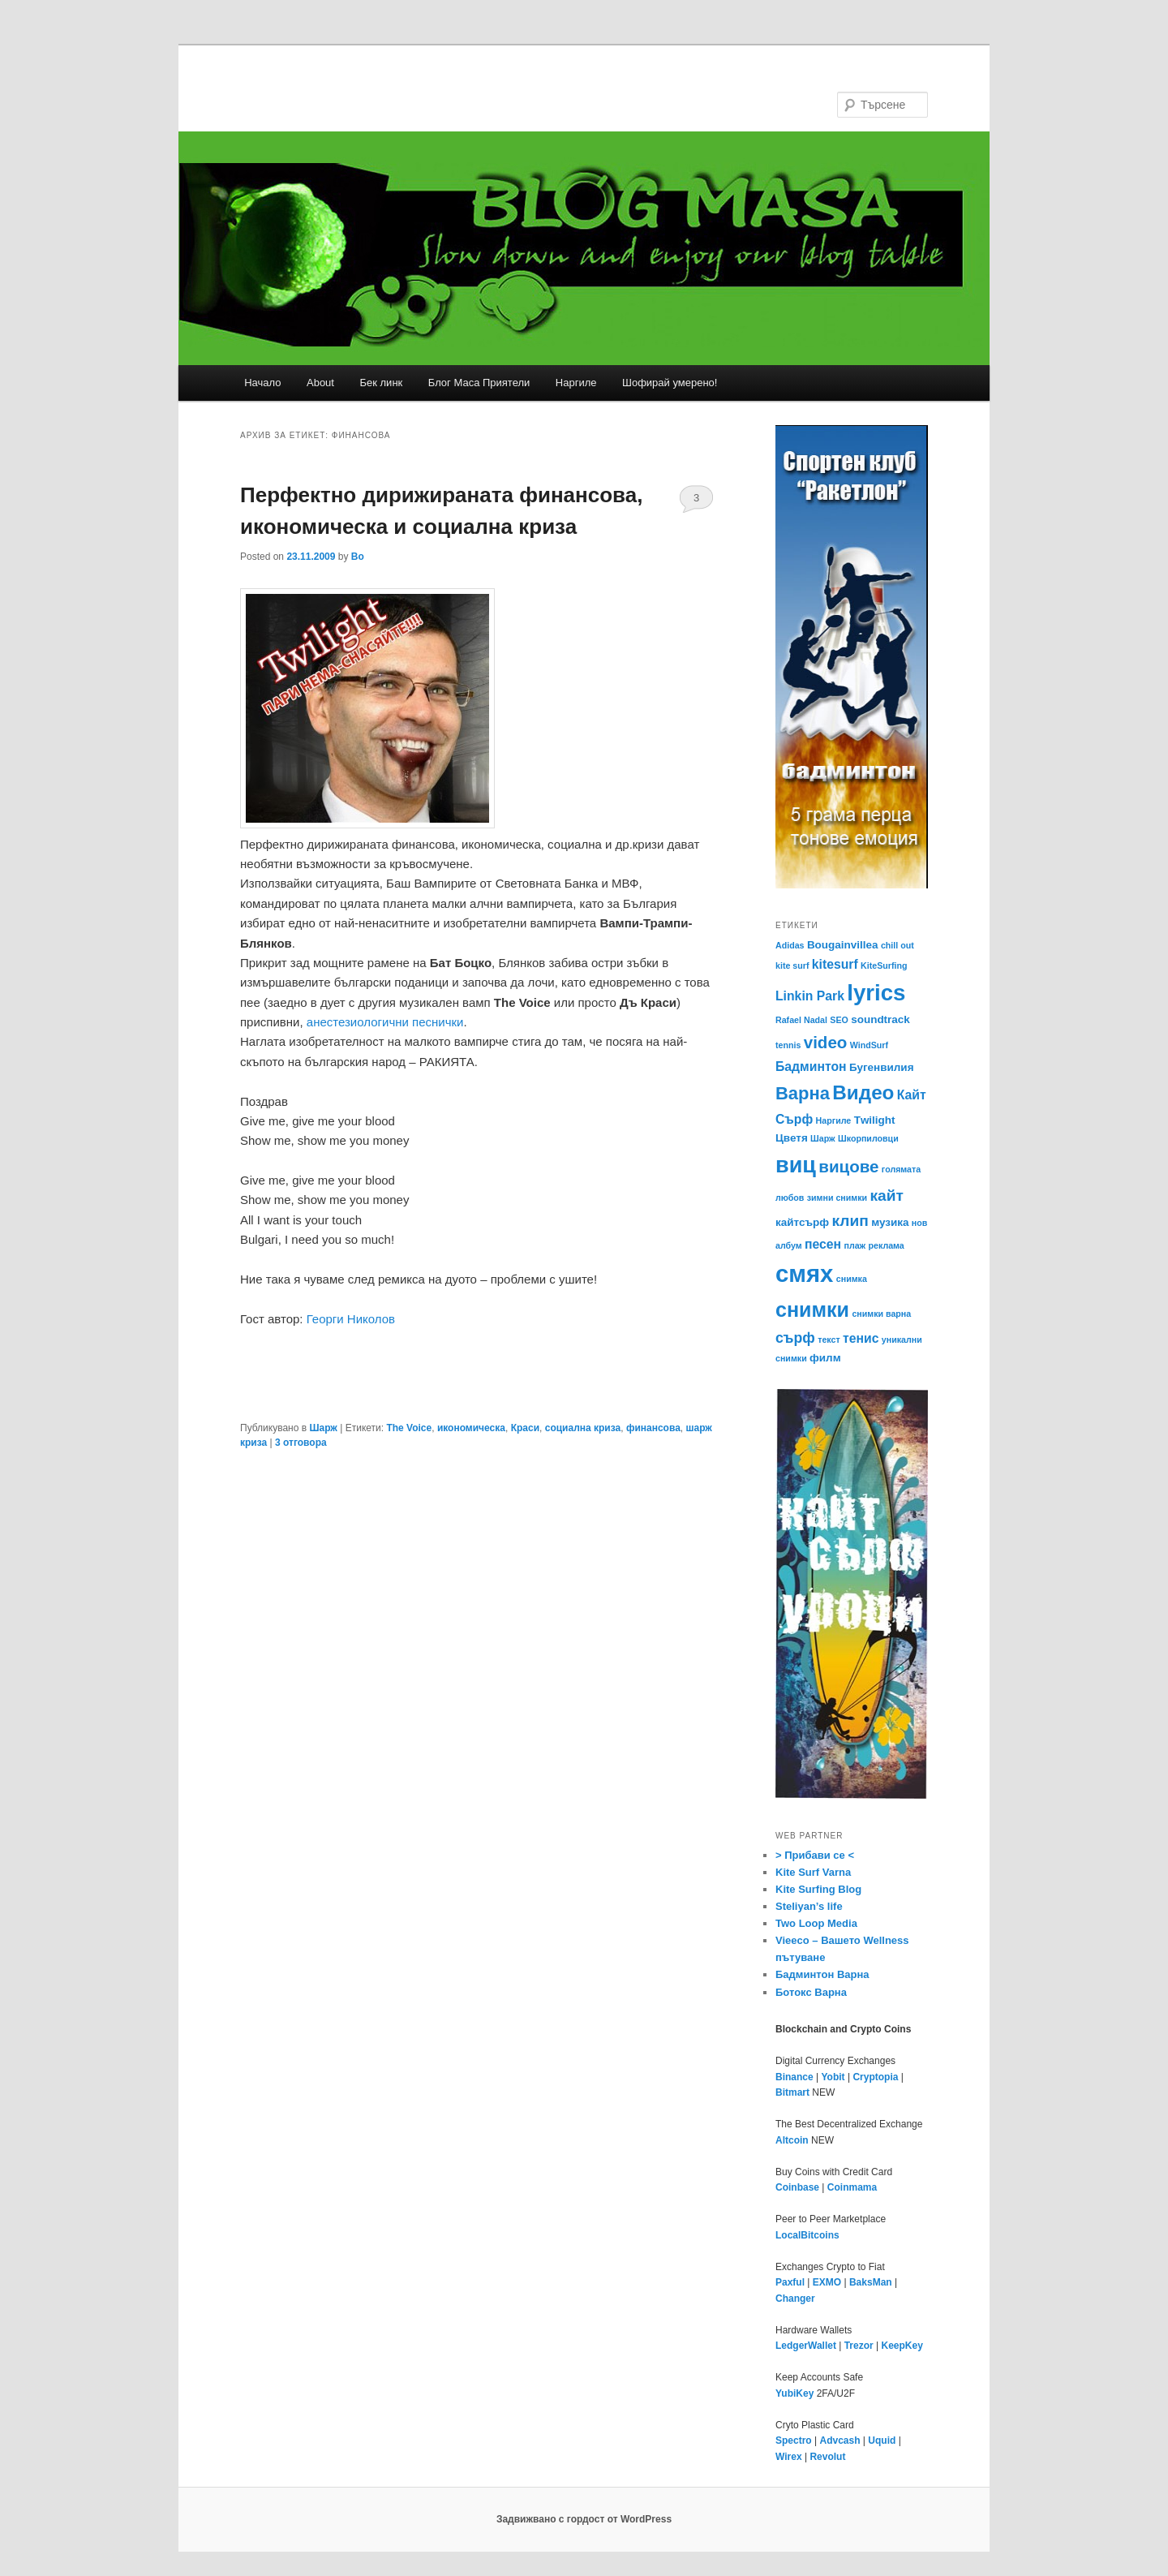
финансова (653, 1428)
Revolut (827, 2456)
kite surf (792, 965)
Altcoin (792, 2140)
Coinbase (797, 2187)
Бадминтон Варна (822, 1974)
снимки (812, 1309)
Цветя (791, 1138)
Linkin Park (809, 996)
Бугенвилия (881, 1067)
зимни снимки (837, 1197)
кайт (886, 1195)
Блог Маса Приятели (479, 382)
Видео (863, 1092)
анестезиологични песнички (385, 1022)
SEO (839, 1020)
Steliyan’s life (809, 1906)
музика (889, 1222)
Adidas (790, 945)
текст (829, 1339)
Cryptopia (875, 2077)
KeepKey (902, 2345)
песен (823, 1244)
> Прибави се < (814, 1855)
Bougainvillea (842, 945)
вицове (848, 1166)
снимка (851, 1279)
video (826, 1042)
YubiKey (794, 2393)
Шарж (323, 1428)
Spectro (793, 2440)
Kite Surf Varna (813, 1872)
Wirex (788, 2456)
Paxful (790, 2282)
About (320, 382)
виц (795, 1164)
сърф (795, 1338)
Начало (262, 382)
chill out (897, 945)
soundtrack (880, 1019)
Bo (357, 556)
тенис (860, 1338)
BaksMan (870, 2282)
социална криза (583, 1428)
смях (804, 1273)
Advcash (839, 2440)
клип (850, 1220)
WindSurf (869, 1045)
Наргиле (576, 382)
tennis (788, 1045)
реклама (886, 1245)
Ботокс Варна (811, 1992)
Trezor (859, 2345)
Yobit (832, 2077)
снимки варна (881, 1313)
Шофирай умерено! (669, 382)
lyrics (876, 992)
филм (825, 1358)
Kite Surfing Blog (818, 1889)
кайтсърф (802, 1222)
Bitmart (792, 2092)
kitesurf (835, 964)
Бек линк (380, 382)
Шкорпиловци (868, 1138)
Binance (794, 2077)
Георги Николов (351, 1319)
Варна (802, 1093)
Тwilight (874, 1120)
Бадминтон (811, 1066)
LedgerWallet (805, 2345)
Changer (795, 2298)
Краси (525, 1428)
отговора (301, 1442)
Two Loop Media (816, 1923)
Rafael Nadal (801, 1020)
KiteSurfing (884, 965)
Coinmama (852, 2187)
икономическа (471, 1428)
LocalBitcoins (807, 2235)
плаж (854, 1245)
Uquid (881, 2440)
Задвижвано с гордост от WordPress (584, 2519)
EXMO (827, 2282)
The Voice (409, 1428)
